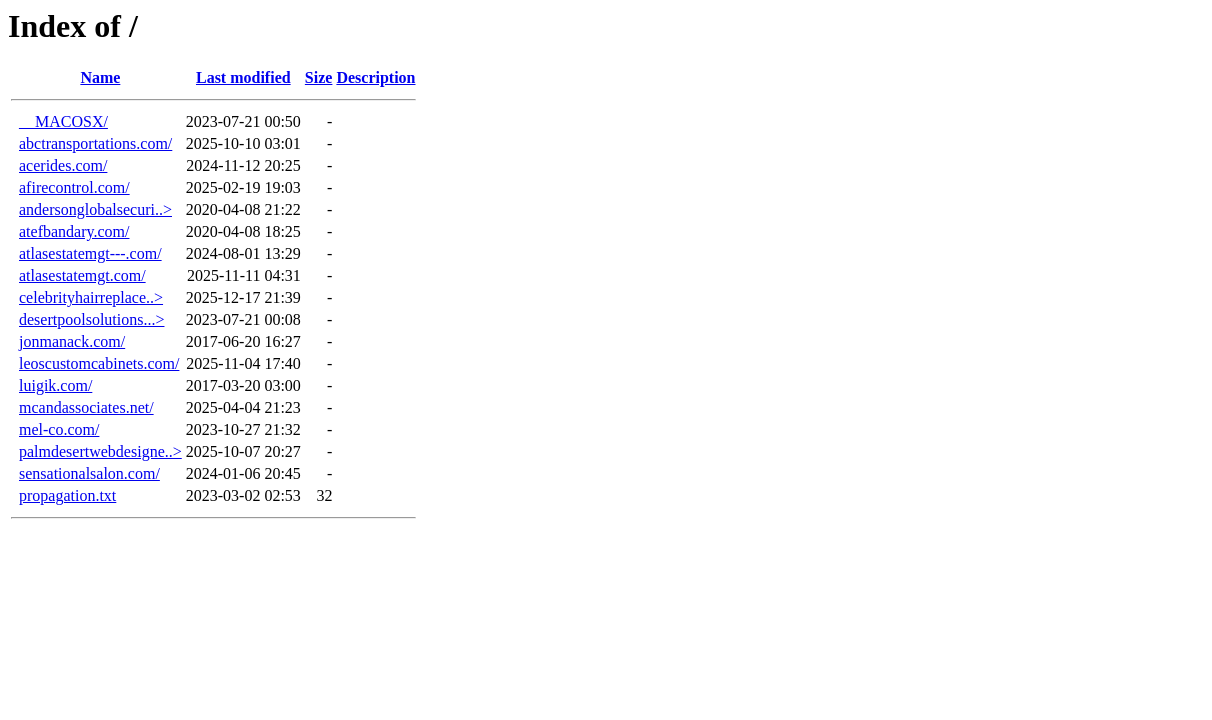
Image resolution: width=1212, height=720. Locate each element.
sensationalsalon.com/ (89, 473)
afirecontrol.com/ (74, 187)
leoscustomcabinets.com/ (99, 363)
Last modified (243, 77)
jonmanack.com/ (72, 341)
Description (375, 77)
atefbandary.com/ (74, 231)
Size (319, 77)
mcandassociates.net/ (86, 407)
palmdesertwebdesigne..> (100, 451)
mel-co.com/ (59, 429)
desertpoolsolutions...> (91, 319)
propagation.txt (67, 495)
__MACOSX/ (63, 121)
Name (100, 77)
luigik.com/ (55, 385)
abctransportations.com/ (95, 143)
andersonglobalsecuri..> (95, 209)
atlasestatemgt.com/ (82, 275)
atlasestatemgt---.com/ (90, 253)
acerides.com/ (63, 165)
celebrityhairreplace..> (91, 297)
